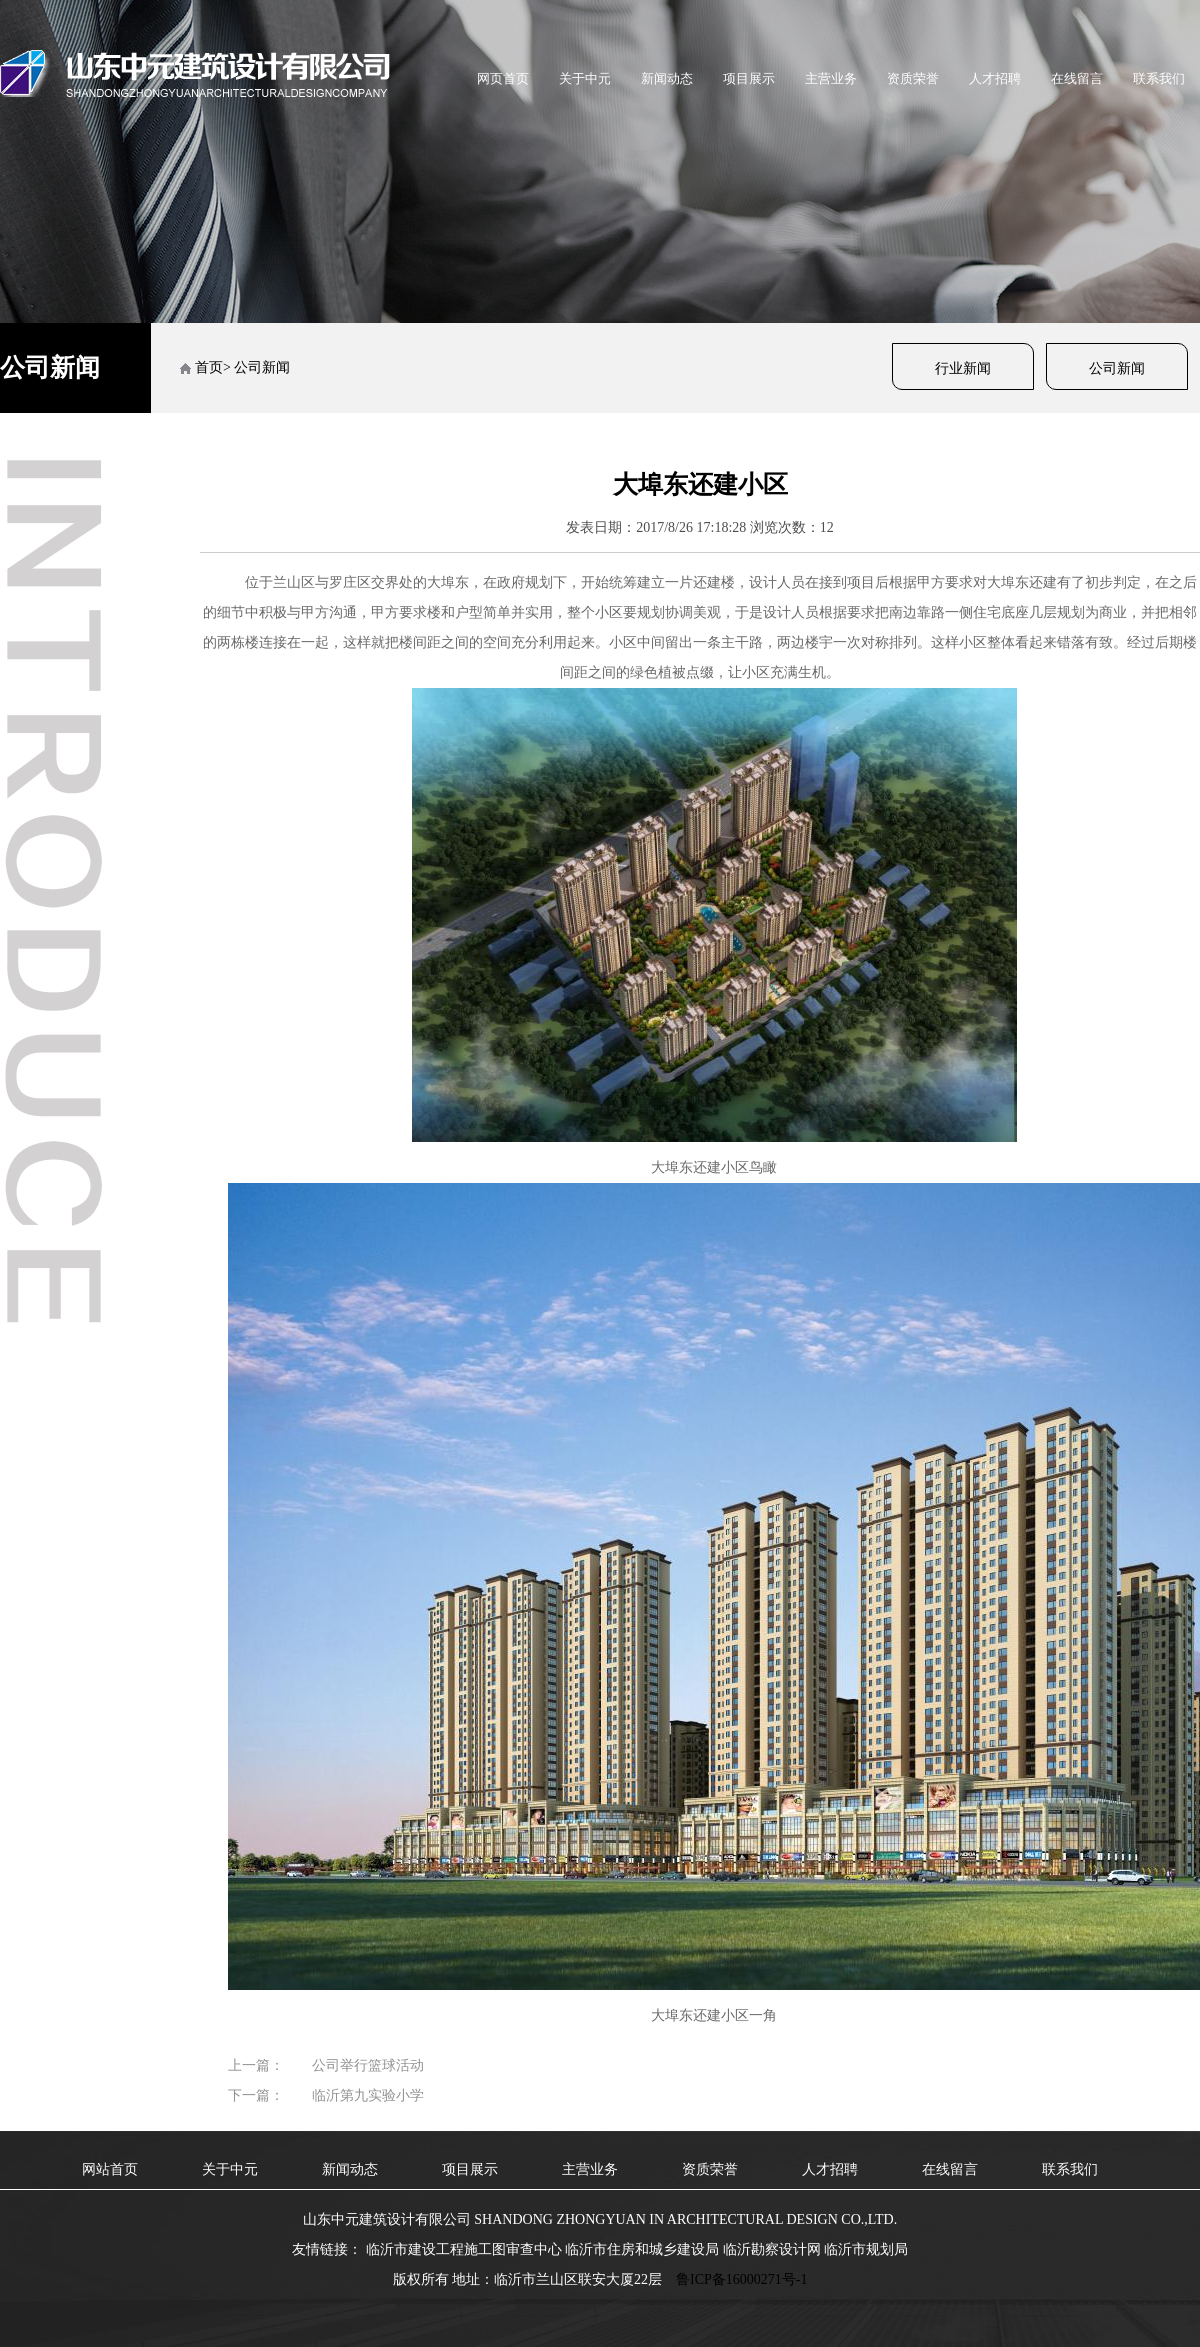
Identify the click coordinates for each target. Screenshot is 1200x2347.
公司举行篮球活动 (368, 2065)
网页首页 (503, 78)
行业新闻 (963, 368)
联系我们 (1159, 78)
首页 (209, 367)
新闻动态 (667, 78)
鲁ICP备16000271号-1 (741, 2279)
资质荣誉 (913, 78)
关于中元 (585, 78)
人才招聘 (995, 78)
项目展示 (749, 78)
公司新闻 (1117, 368)
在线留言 (1077, 78)
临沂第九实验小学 (368, 2095)
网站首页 (110, 2169)
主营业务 (831, 78)
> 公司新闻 (256, 367)
